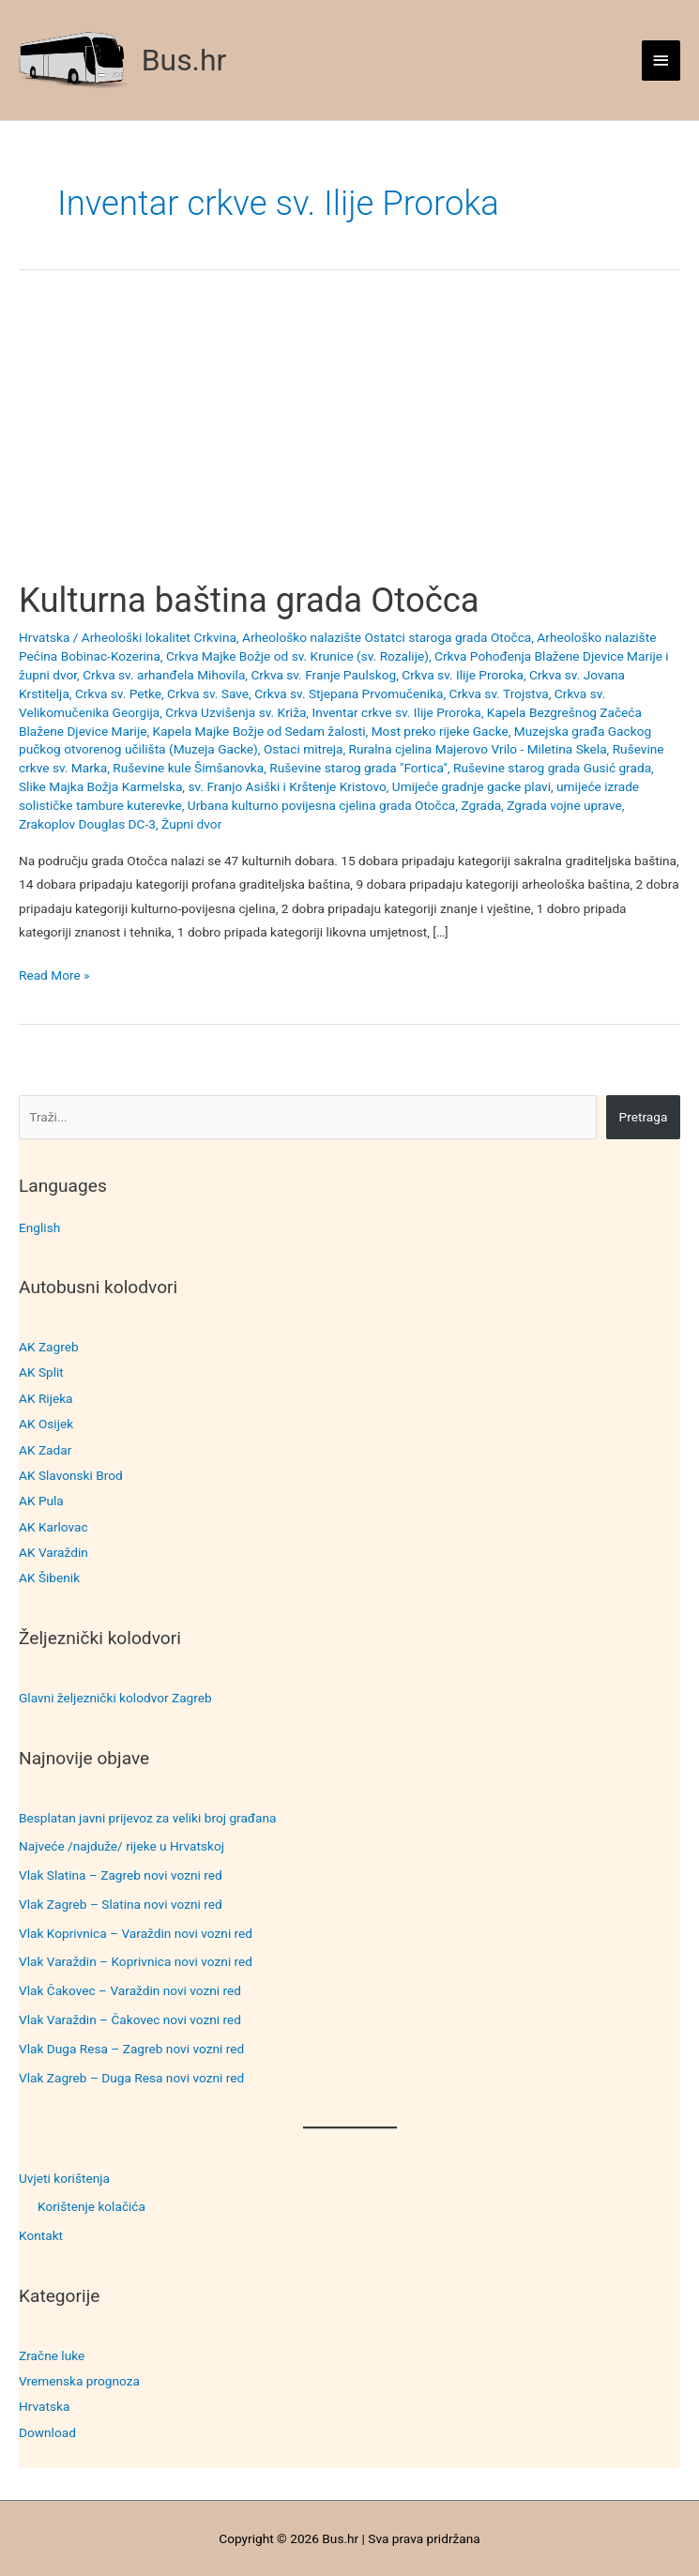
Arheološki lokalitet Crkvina (159, 637)
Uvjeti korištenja (64, 2178)
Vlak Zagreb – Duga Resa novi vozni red (131, 2077)
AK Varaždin (53, 1552)
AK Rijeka (46, 1398)
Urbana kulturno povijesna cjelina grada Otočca (321, 805)
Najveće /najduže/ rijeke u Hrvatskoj (121, 1845)
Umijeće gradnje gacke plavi (471, 786)
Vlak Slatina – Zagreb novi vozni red (120, 1874)
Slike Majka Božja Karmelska (100, 786)
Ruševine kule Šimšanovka (188, 767)
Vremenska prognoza (79, 2380)
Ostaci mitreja (303, 748)
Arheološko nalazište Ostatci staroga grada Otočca (386, 637)
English (39, 1227)
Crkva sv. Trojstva (499, 693)
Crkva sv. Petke (118, 693)
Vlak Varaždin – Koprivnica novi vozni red (135, 1961)
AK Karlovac (53, 1526)
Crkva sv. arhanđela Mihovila (164, 674)
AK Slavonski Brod (71, 1475)
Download (47, 2432)
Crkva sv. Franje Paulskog (323, 674)
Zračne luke (51, 2355)
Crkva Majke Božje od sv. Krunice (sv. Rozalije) (297, 655)
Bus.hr (184, 60)
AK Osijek (46, 1423)
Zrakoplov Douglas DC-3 (87, 823)
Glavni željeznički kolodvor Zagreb (115, 1697)
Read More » (54, 975)
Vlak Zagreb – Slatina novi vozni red (120, 1904)
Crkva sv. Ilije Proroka (463, 674)
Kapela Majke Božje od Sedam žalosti (259, 731)
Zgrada (481, 805)
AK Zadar (45, 1449)
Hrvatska (44, 2406)
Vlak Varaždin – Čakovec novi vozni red (130, 2019)
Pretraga (643, 1116)
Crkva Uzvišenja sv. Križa (235, 712)
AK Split (41, 1371)
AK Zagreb (49, 1346)
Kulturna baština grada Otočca (249, 600)
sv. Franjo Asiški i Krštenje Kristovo (287, 786)
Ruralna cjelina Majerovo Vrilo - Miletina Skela (478, 748)
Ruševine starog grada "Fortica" (358, 767)
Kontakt (41, 2235)
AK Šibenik (49, 1577)
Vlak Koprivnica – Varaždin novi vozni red (135, 1933)
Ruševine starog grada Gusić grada (552, 767)
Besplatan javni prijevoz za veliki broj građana (147, 1817)
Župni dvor (191, 823)
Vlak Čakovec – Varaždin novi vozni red (130, 1990)
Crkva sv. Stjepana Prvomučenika (348, 693)
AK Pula (41, 1500)
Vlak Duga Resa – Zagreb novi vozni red (131, 2048)
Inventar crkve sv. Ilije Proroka (396, 712)
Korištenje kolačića (91, 2206)
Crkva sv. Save (208, 693)
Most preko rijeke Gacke (440, 731)
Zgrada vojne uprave (564, 805)
